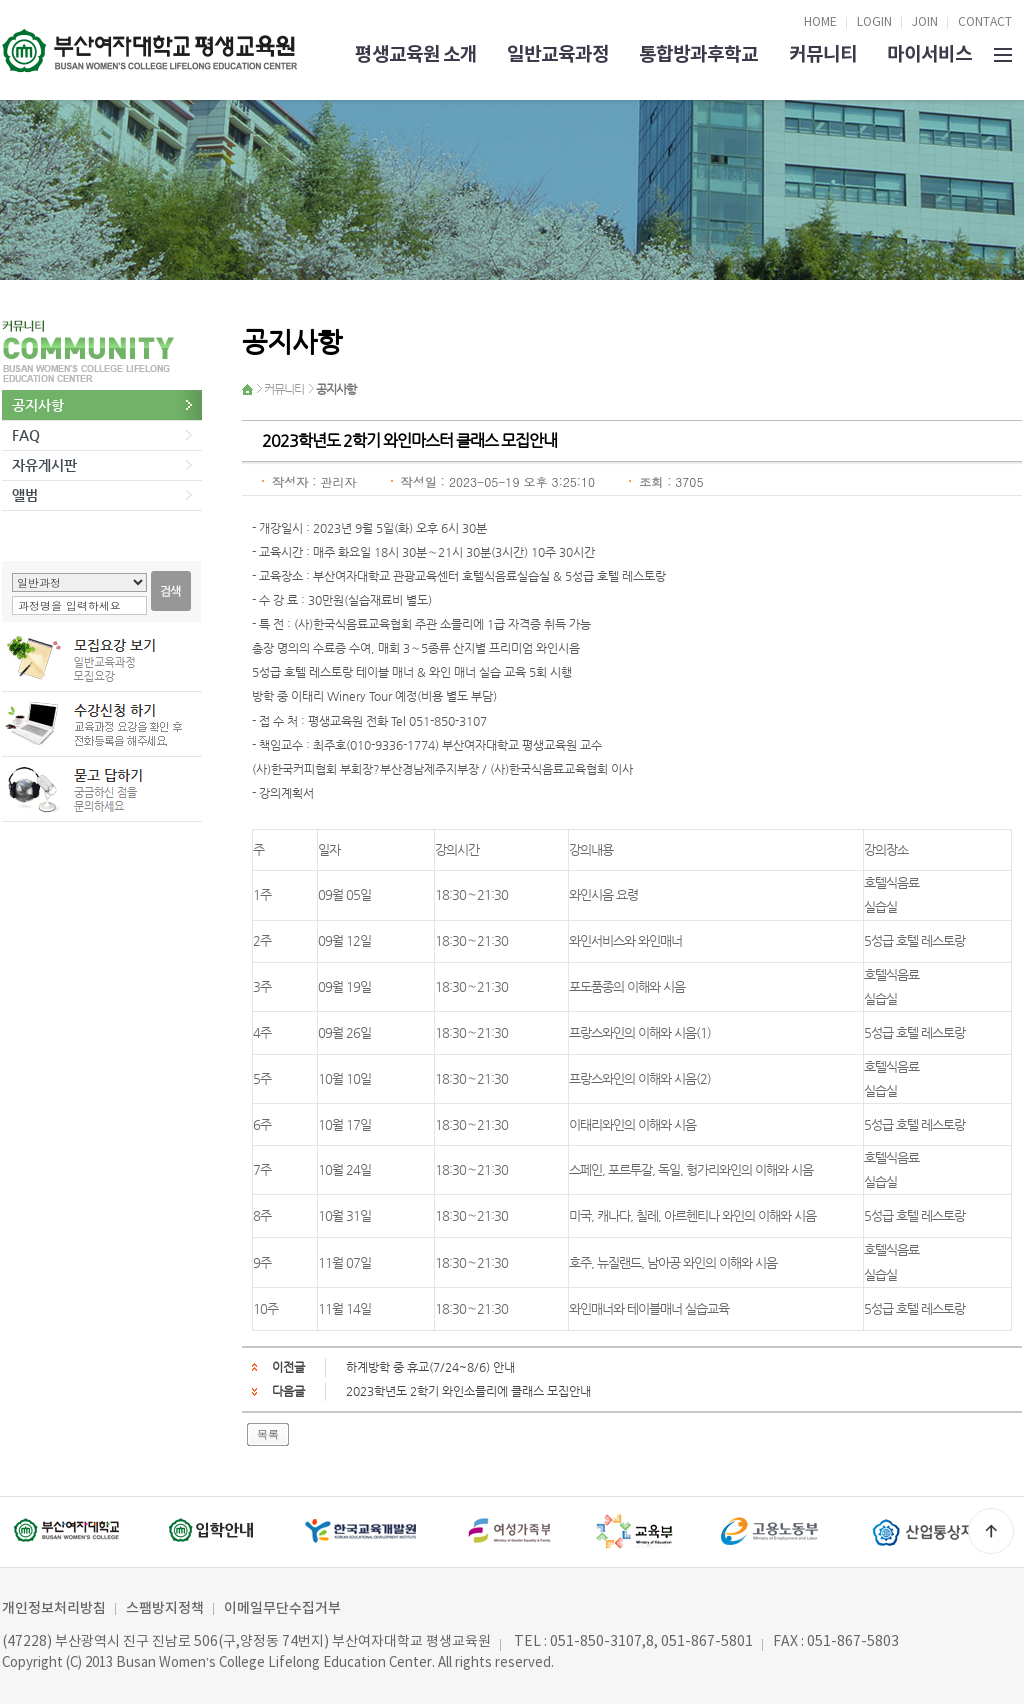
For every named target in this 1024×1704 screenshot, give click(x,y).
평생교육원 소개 (416, 54)
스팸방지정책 (165, 1608)
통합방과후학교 (698, 54)
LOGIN (874, 22)
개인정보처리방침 (54, 1608)
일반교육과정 (558, 54)
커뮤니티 (823, 54)
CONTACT (985, 22)
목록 (268, 1434)
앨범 (25, 495)
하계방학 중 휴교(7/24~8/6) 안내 (430, 1367)
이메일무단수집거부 (282, 1608)
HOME (820, 22)
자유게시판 (44, 465)
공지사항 (38, 405)
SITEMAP (1003, 53)
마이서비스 (929, 54)
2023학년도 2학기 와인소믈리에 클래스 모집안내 (468, 1391)
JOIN (925, 22)
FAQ (26, 435)
